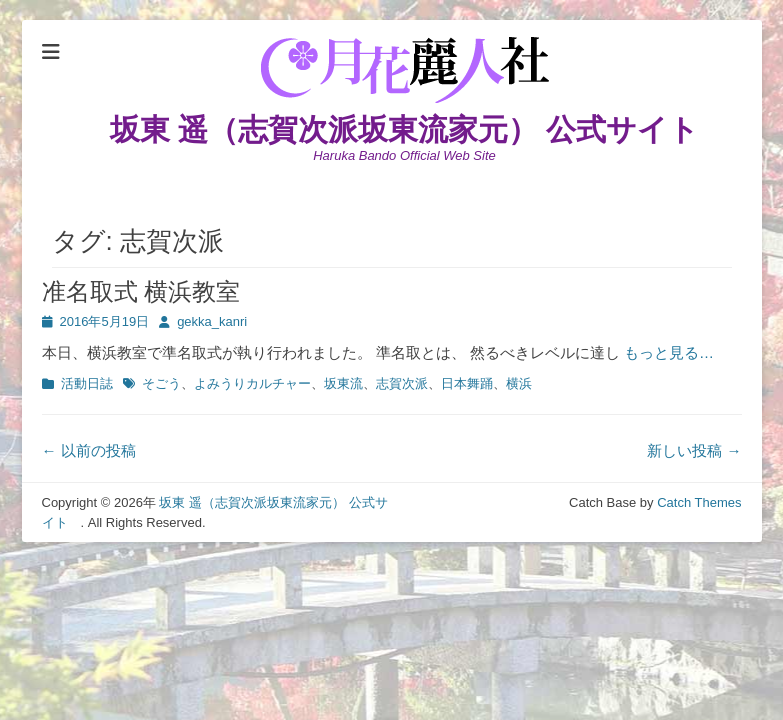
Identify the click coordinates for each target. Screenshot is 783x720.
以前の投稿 (89, 450)
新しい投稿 (694, 450)
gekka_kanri (212, 321)
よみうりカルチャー (252, 383)
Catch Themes (699, 502)
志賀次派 (402, 383)
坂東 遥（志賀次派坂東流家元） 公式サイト (420, 129)
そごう (161, 383)
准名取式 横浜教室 (141, 291)
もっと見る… (669, 352)
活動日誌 (87, 383)
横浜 (519, 383)
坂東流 (343, 383)
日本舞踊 (467, 383)
